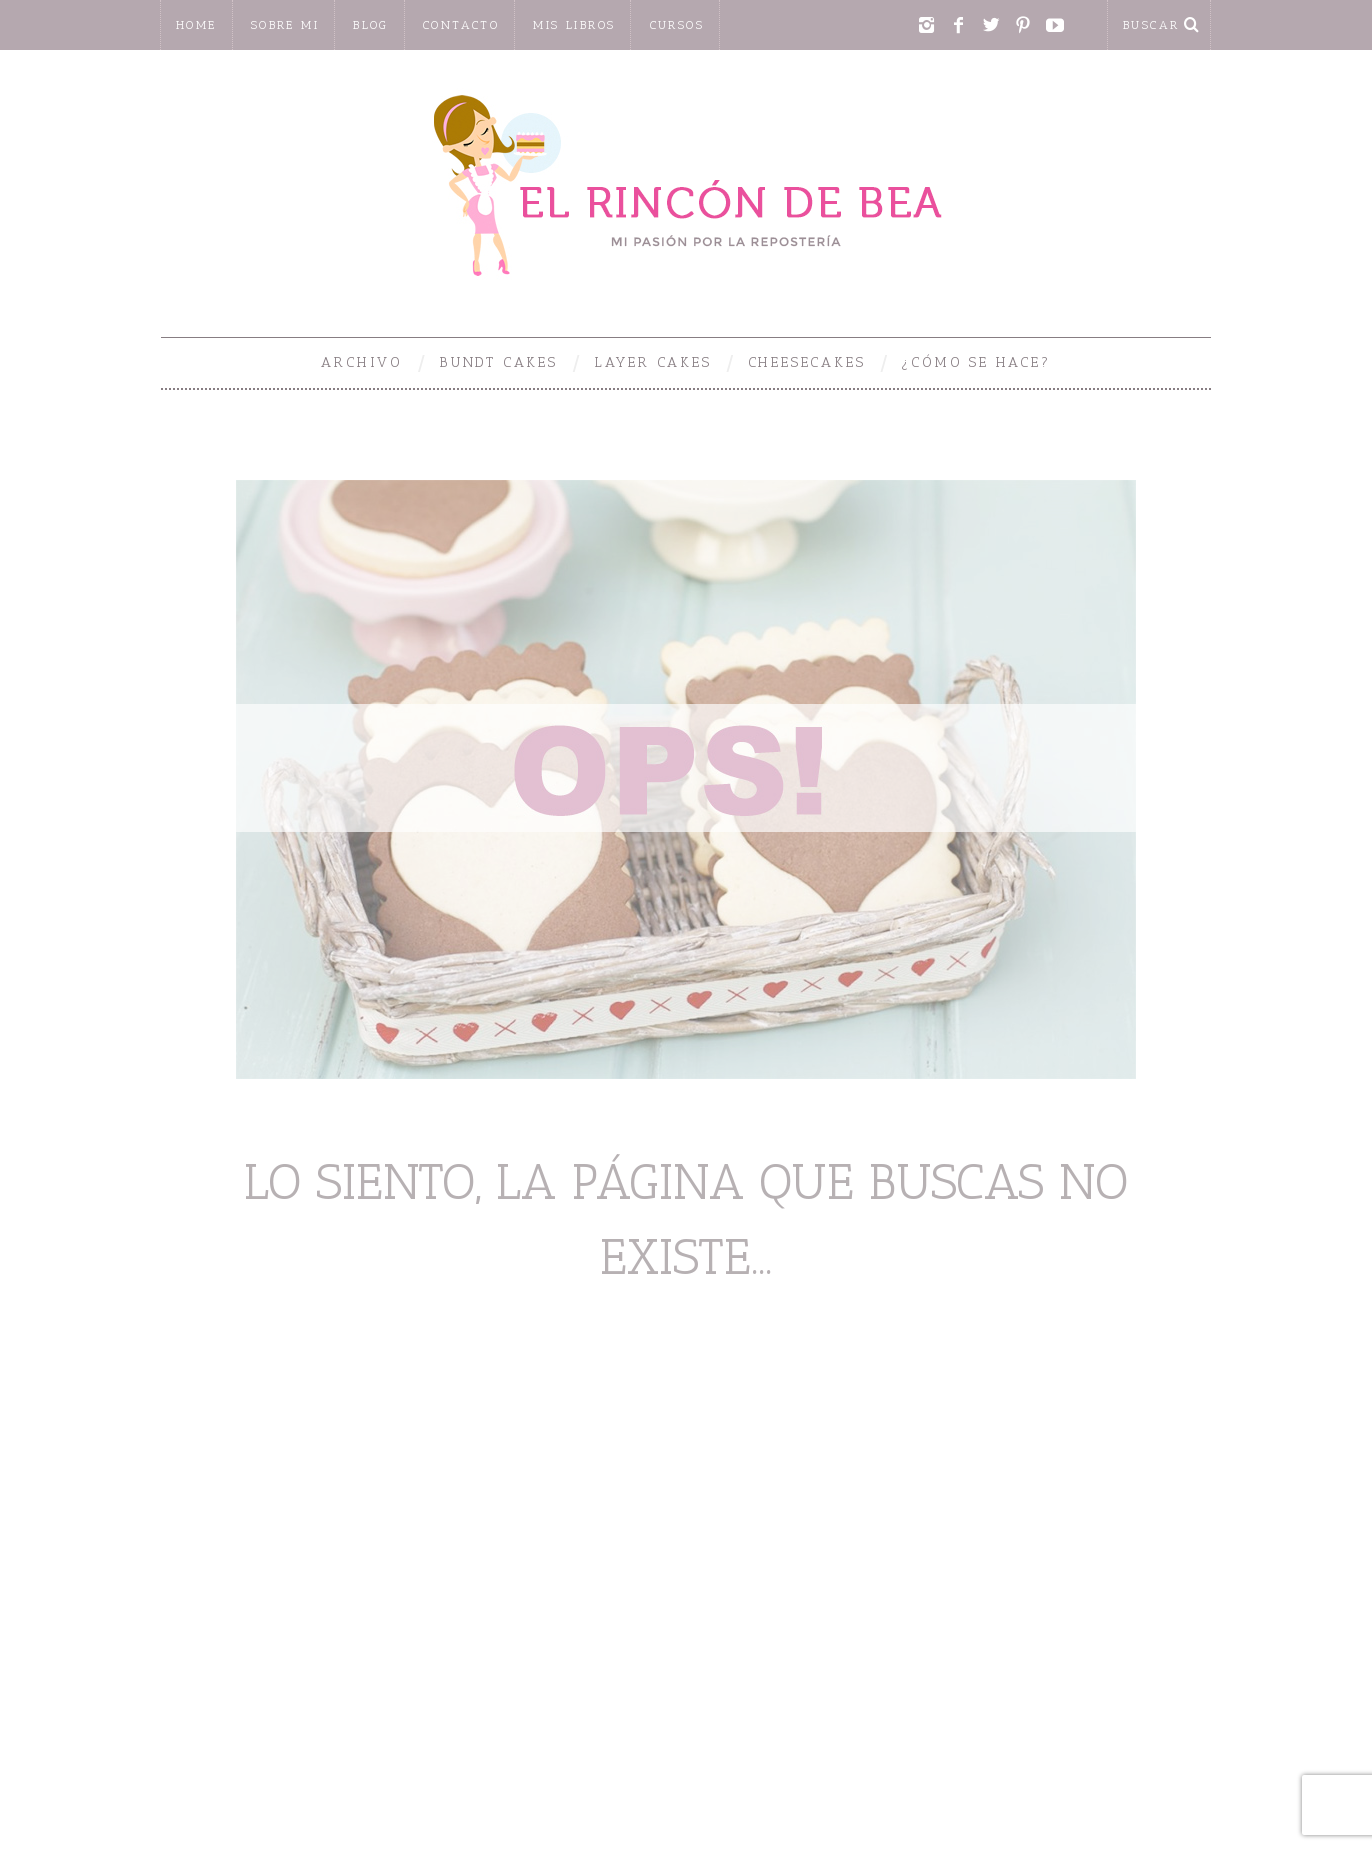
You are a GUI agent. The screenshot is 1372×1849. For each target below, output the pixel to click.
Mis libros (574, 25)
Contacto (461, 25)
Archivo (362, 362)
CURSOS (677, 25)
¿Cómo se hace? (975, 362)
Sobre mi (285, 25)
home (196, 25)
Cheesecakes (807, 362)
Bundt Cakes (498, 362)
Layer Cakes (653, 362)
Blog (371, 25)
